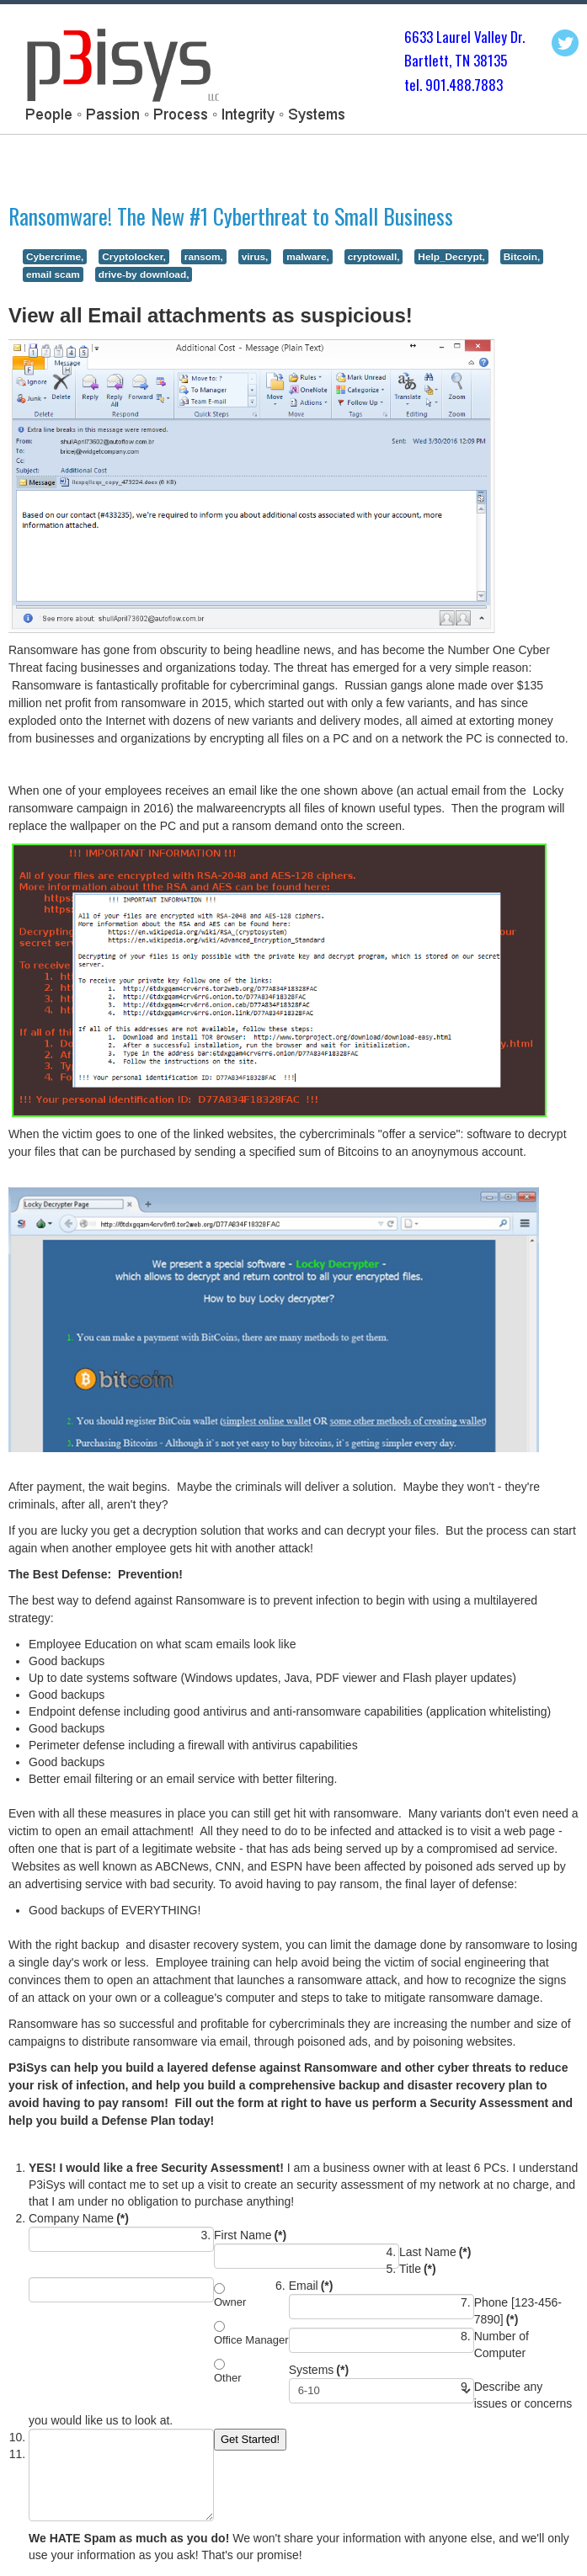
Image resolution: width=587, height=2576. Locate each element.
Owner (230, 2302)
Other (228, 2377)
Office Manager (251, 2340)
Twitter (565, 42)
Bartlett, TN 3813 (452, 60)
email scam (53, 274)
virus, (255, 257)
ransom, (203, 257)
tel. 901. (426, 84)
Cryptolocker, (134, 257)
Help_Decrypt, (451, 257)
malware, (307, 257)
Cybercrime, (54, 257)
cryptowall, (374, 257)
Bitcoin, (522, 257)
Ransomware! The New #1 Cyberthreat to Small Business (230, 216)
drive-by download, (144, 274)
